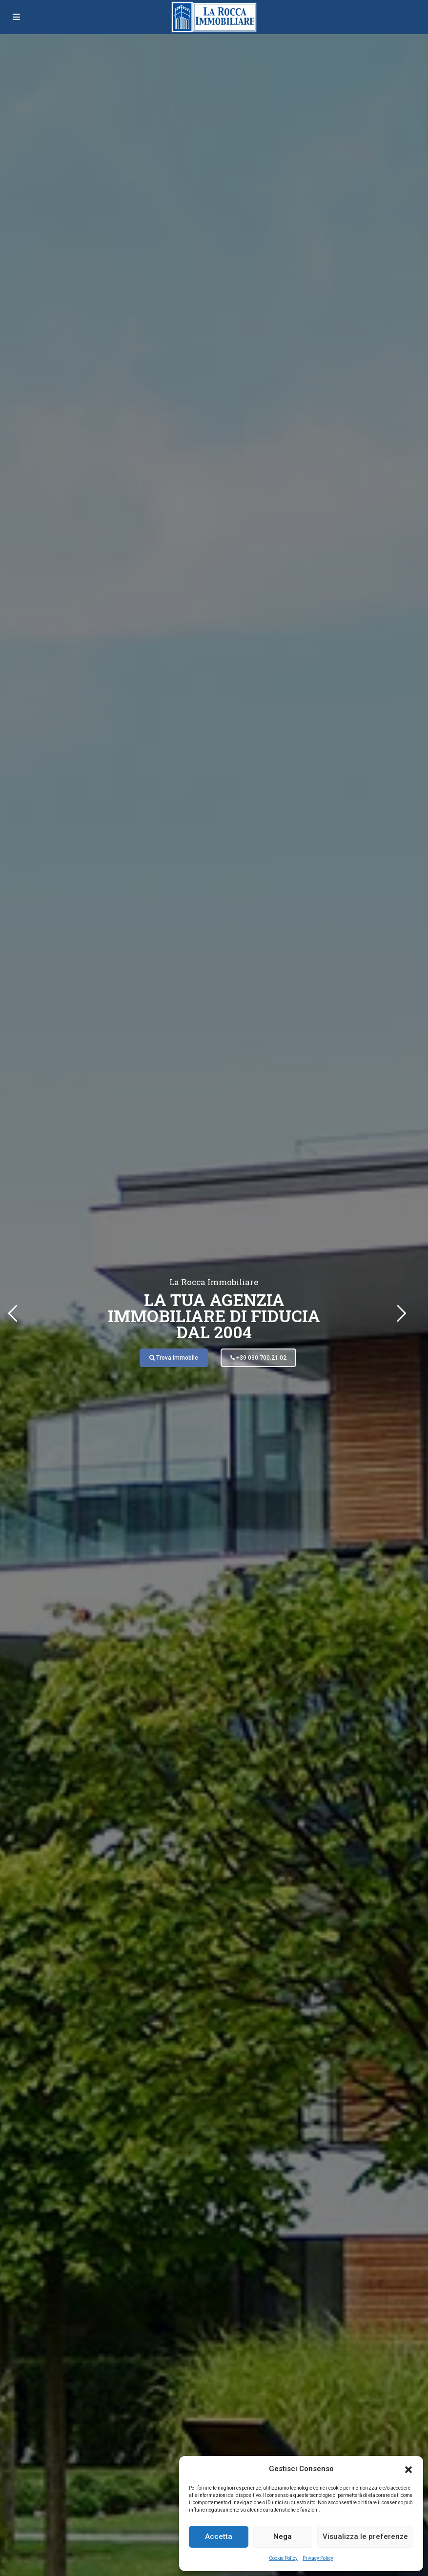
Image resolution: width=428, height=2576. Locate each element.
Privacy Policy (318, 2558)
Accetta (218, 2536)
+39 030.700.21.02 (258, 1357)
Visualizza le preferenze (365, 2536)
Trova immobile (173, 1357)
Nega (282, 2536)
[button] (408, 2469)
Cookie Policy (283, 2558)
